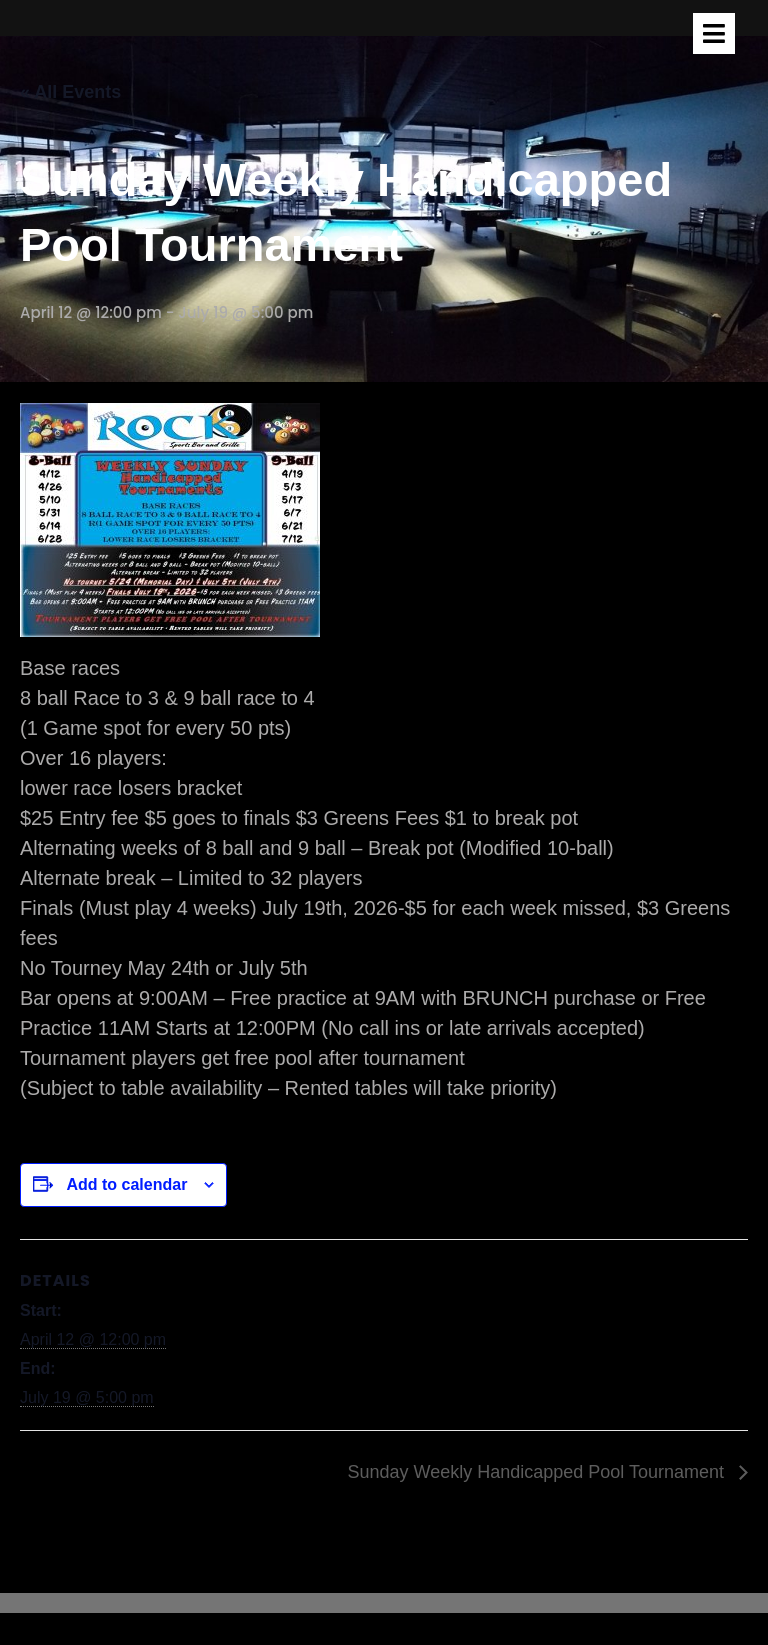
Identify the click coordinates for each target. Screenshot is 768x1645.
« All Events (70, 92)
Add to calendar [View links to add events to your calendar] (126, 1184)
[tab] (714, 33)
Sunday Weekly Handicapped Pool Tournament (538, 1472)
